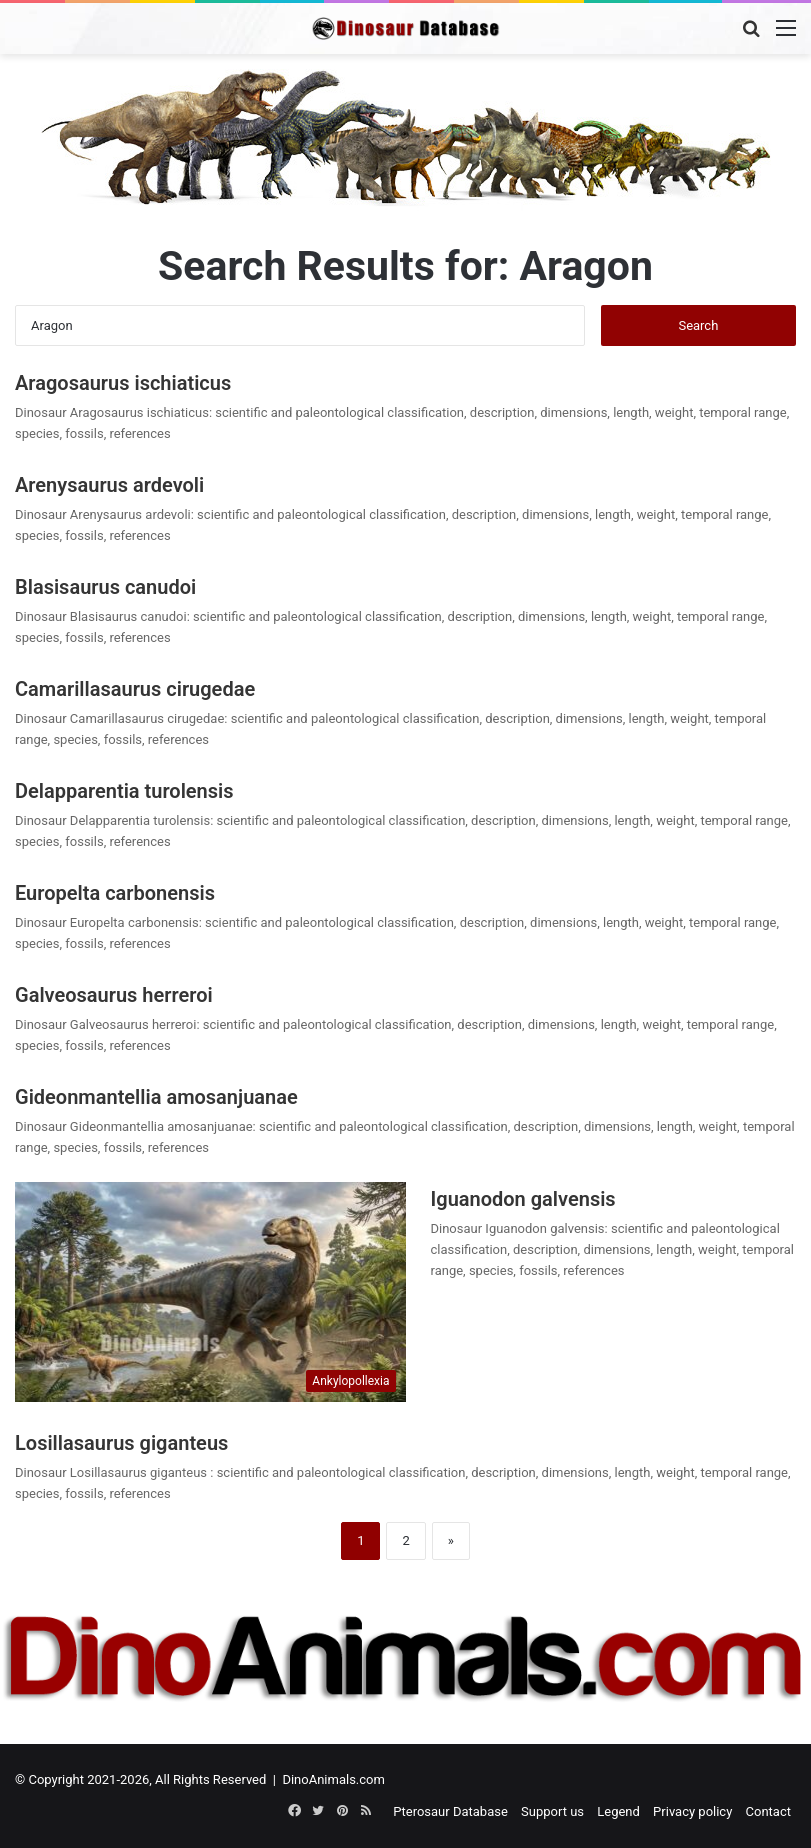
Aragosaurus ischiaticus (123, 383)
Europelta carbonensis (115, 893)
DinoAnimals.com (333, 1779)
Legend (618, 1811)
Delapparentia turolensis (124, 791)
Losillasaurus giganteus (124, 1443)
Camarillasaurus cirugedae (135, 689)
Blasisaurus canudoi (105, 587)
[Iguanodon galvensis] (210, 1292)
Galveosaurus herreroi (114, 995)
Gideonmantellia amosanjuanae (156, 1097)
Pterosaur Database (450, 1811)
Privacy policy (692, 1811)
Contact (768, 1811)
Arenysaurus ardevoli (109, 485)
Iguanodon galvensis (523, 1199)
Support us (552, 1811)
